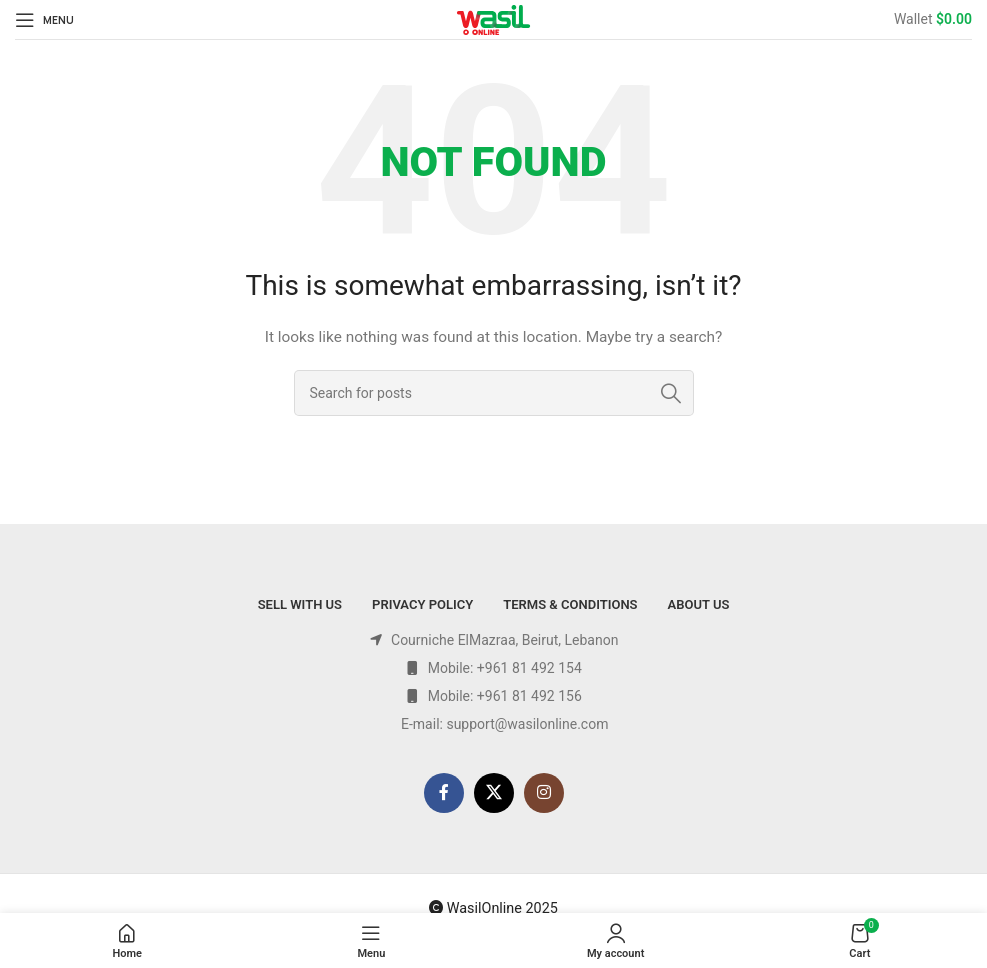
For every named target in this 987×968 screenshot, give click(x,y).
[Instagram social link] (544, 793)
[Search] (494, 393)
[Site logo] (493, 18)
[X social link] (494, 793)
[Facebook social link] (444, 793)
